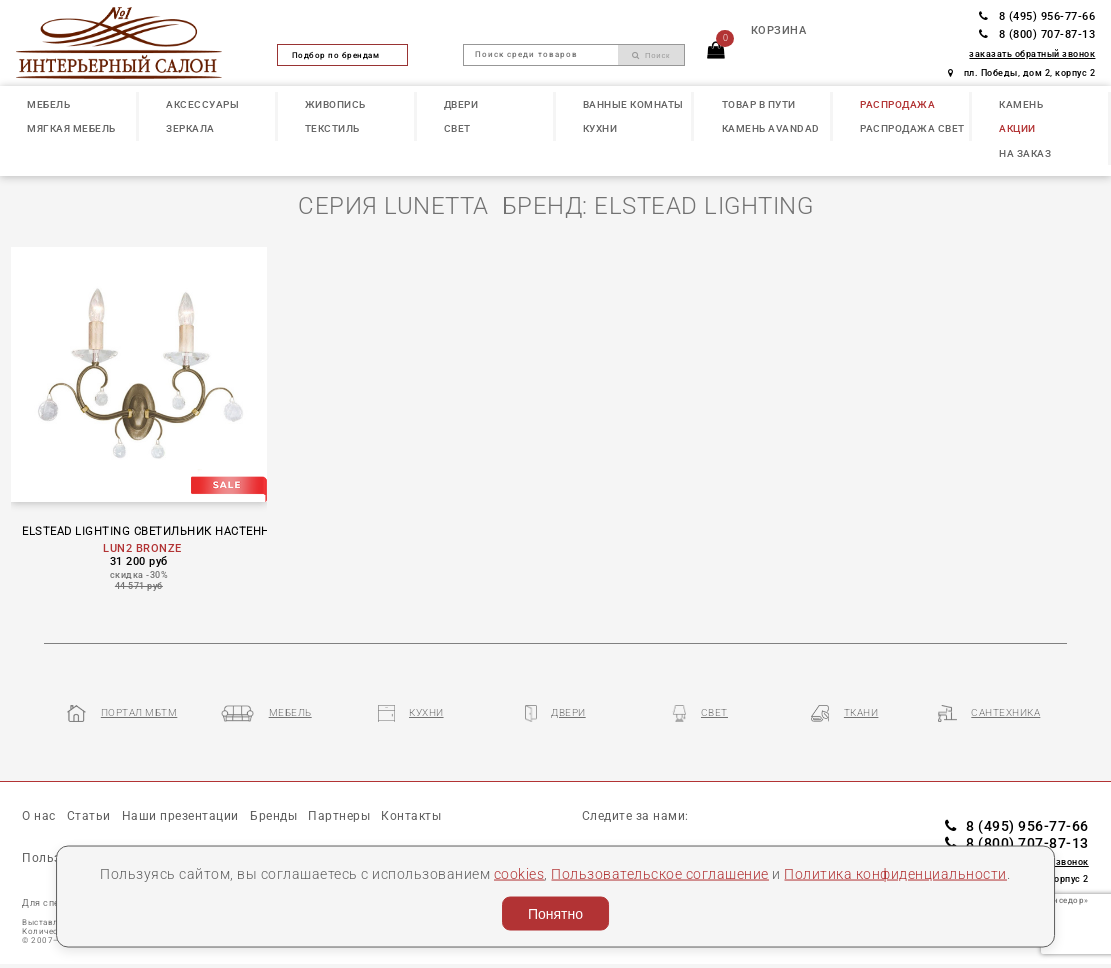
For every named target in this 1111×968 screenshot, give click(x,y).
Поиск (651, 55)
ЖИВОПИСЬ (335, 104)
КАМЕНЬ (1021, 104)
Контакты (411, 816)
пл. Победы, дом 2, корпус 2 (1021, 73)
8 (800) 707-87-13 (1037, 34)
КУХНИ (600, 128)
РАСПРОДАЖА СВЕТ (912, 128)
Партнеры (339, 816)
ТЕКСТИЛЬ (332, 128)
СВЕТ (457, 128)
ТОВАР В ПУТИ (759, 104)
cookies (519, 873)
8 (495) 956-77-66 (1037, 16)
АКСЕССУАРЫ (202, 104)
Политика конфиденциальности (895, 873)
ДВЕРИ (461, 104)
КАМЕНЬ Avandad (771, 128)
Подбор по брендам (343, 55)
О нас (39, 816)
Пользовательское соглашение (660, 873)
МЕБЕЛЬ (48, 104)
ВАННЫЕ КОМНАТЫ (633, 104)
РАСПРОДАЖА (897, 104)
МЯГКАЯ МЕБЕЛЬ (71, 128)
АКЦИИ (1017, 128)
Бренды (273, 816)
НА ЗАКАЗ (1025, 153)
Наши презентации (180, 816)
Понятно (555, 914)
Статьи (89, 816)
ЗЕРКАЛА (190, 128)
